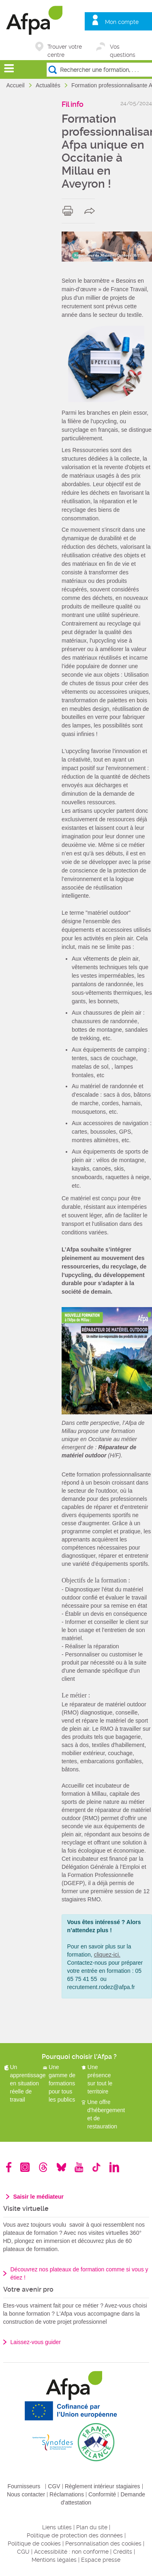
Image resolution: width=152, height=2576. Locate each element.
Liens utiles (57, 2527)
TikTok (96, 2167)
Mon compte (122, 22)
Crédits (122, 2551)
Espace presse (100, 2560)
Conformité (102, 2494)
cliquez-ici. (107, 1954)
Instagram (25, 2167)
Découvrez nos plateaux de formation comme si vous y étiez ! (79, 2273)
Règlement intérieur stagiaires (102, 2486)
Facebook (9, 2167)
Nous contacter (26, 2494)
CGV (54, 2486)
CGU (23, 2551)
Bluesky (61, 2167)
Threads (43, 2167)
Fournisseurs (23, 2486)
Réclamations (66, 2494)
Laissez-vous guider (36, 2342)
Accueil (16, 85)
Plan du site (91, 2527)
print (69, 211)
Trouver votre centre (64, 47)
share (91, 211)
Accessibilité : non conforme (71, 2551)
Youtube (79, 2167)
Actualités (49, 85)
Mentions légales (54, 2560)
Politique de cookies (34, 2543)
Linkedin (114, 2167)
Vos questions (122, 47)
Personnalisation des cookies (103, 2543)
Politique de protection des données (75, 2535)
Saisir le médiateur (38, 2196)
